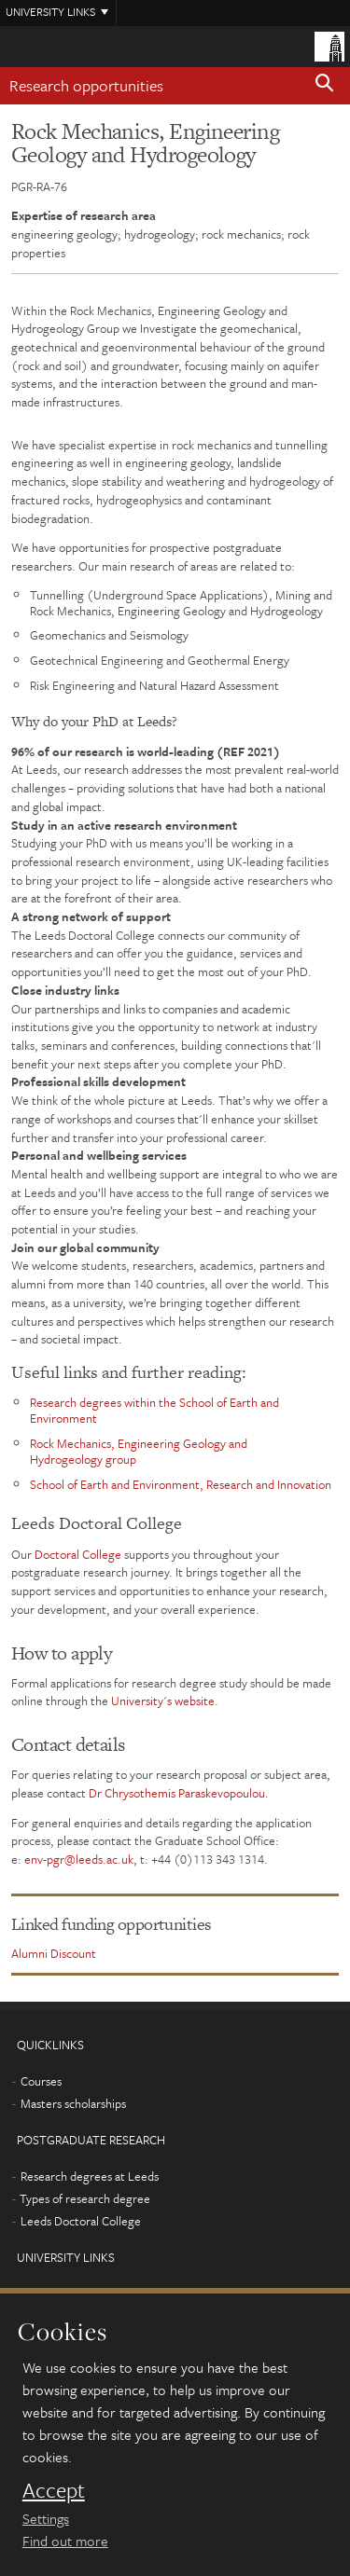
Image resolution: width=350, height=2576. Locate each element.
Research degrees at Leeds (90, 2176)
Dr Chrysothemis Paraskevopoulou (177, 1793)
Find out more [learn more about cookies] (65, 2540)
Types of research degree (85, 2198)
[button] (325, 86)
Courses (41, 2081)
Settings (45, 2518)
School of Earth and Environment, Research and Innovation (180, 1484)
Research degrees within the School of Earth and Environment (154, 1410)
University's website (163, 1700)
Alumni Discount (53, 1953)
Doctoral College (78, 1554)
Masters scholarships (73, 2103)
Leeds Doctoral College (81, 2220)
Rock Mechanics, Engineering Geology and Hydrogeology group (138, 1451)
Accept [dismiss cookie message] (53, 2490)
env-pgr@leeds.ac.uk (78, 1859)
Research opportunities (86, 85)
